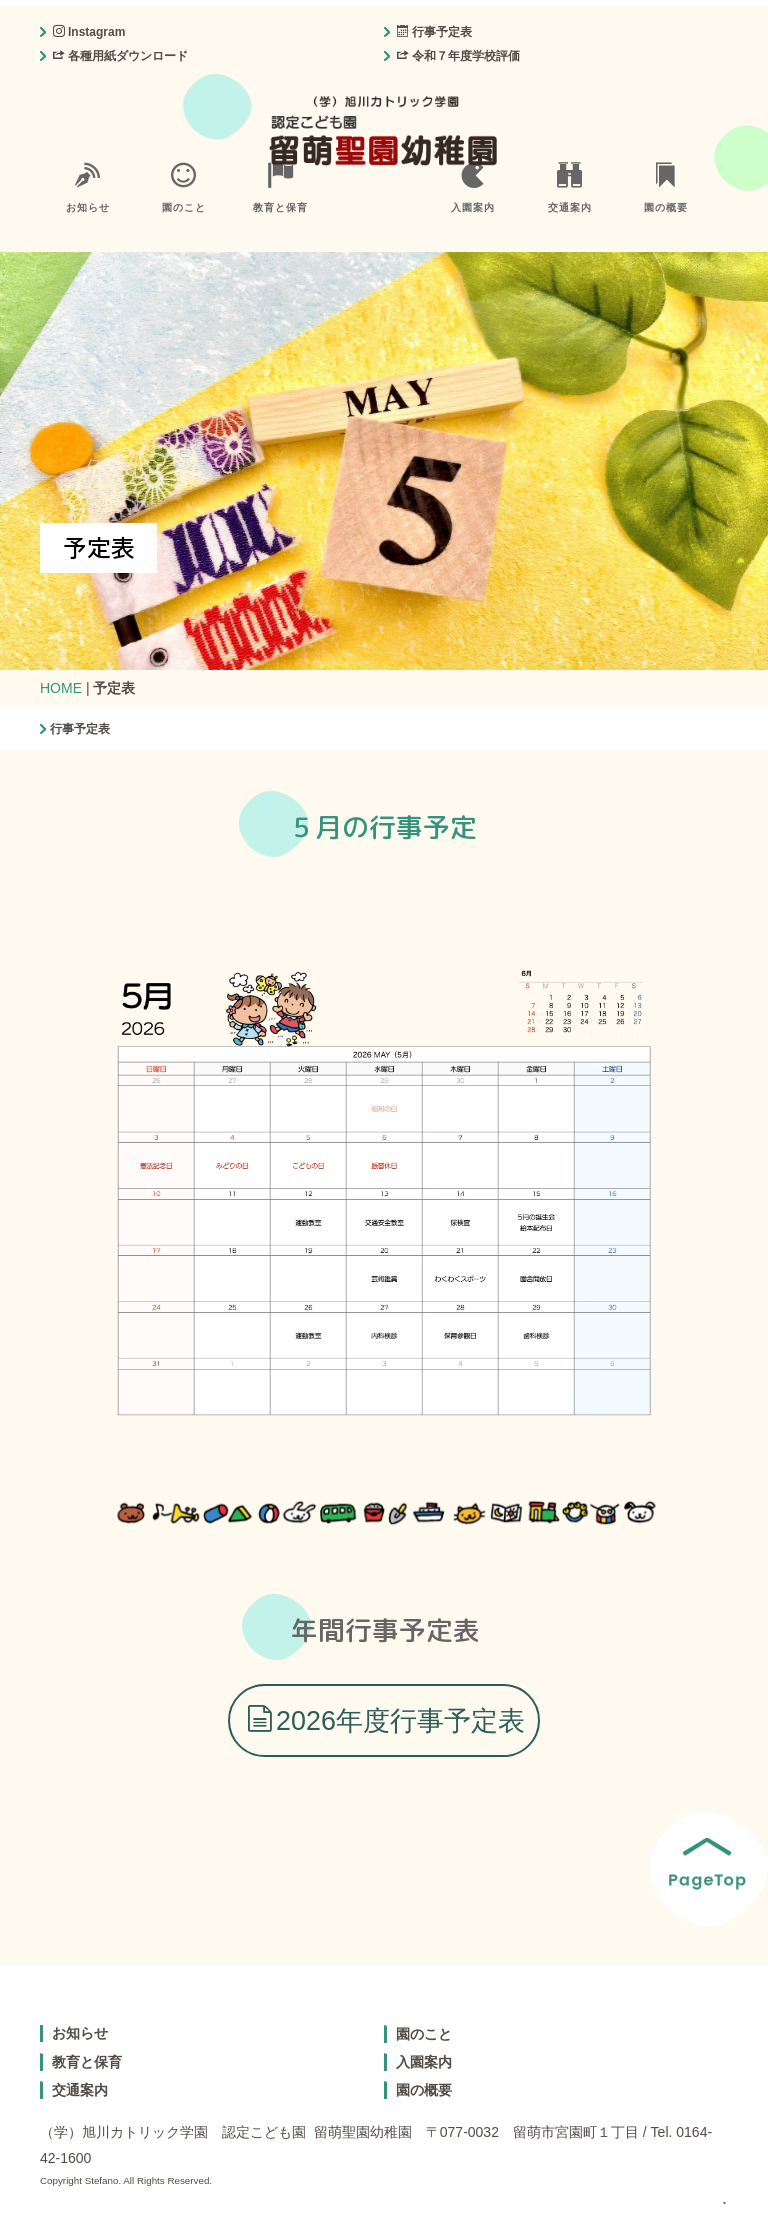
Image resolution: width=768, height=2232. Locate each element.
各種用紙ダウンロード (120, 56)
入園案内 (473, 188)
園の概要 (666, 188)
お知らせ (88, 188)
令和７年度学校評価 (458, 56)
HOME (61, 688)
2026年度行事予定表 (385, 1720)
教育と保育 (280, 188)
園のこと (184, 188)
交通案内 (570, 188)
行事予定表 (434, 32)
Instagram (89, 32)
